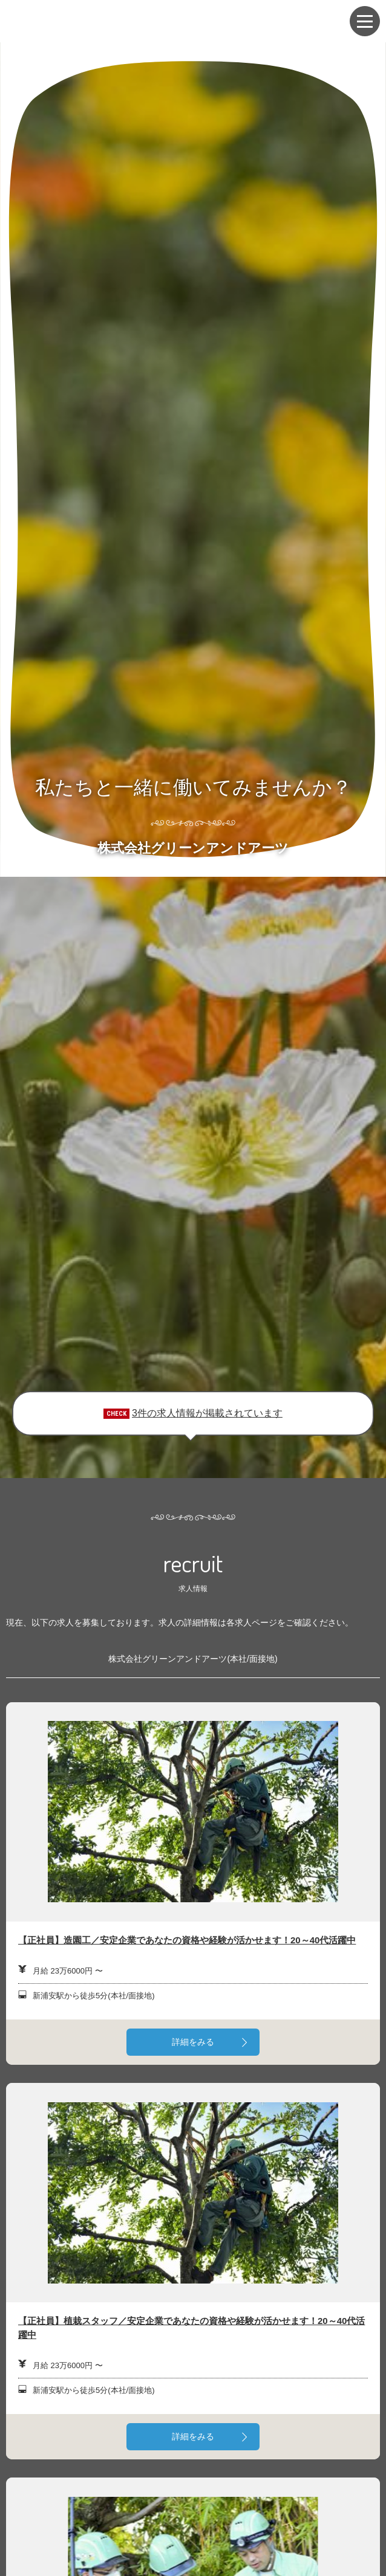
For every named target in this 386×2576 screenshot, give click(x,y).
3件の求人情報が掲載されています (207, 1413)
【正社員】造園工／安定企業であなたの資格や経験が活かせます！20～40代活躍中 (187, 1940)
